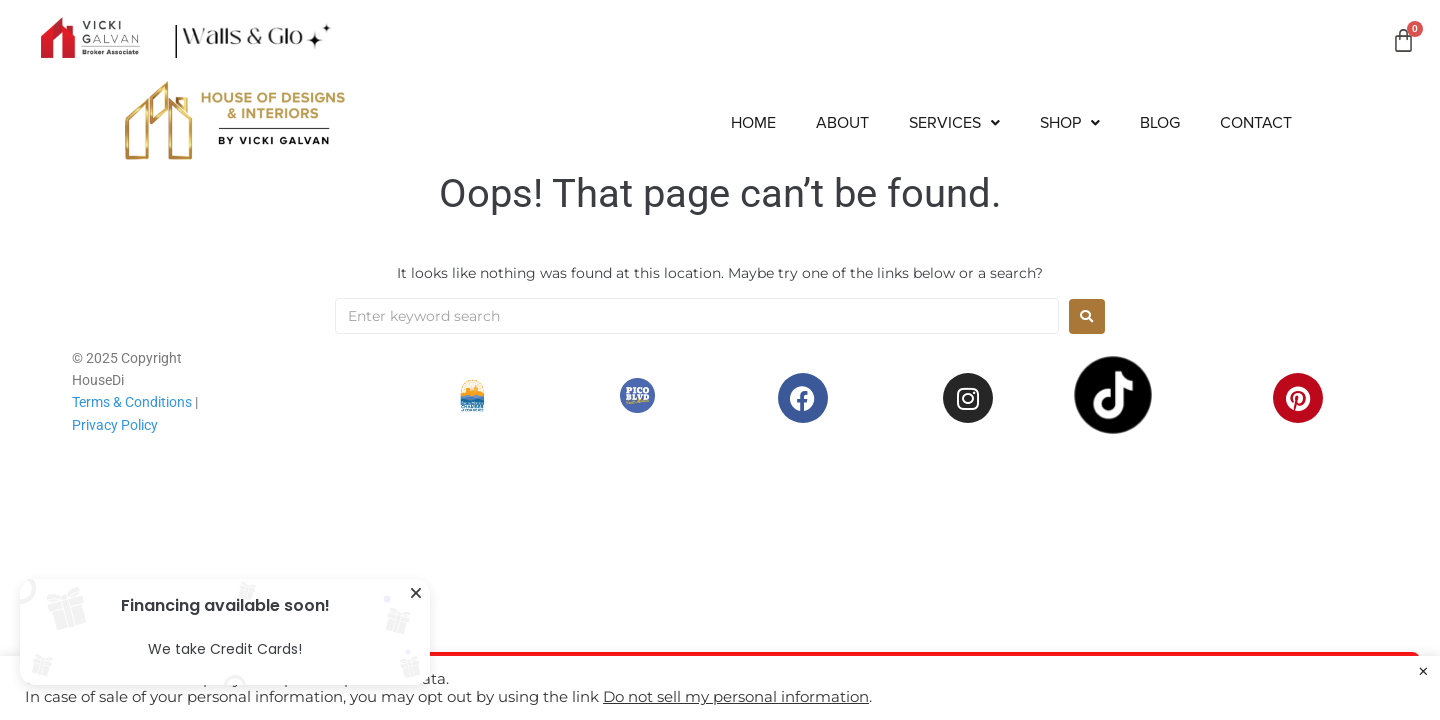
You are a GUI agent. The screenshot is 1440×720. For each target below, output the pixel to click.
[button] (954, 123)
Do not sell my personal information (736, 697)
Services (954, 123)
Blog (1160, 123)
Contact (1256, 123)
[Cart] (1403, 40)
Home (753, 123)
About (842, 123)
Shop (1070, 123)
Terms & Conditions (132, 402)
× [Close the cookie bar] (1423, 672)
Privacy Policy (115, 425)
